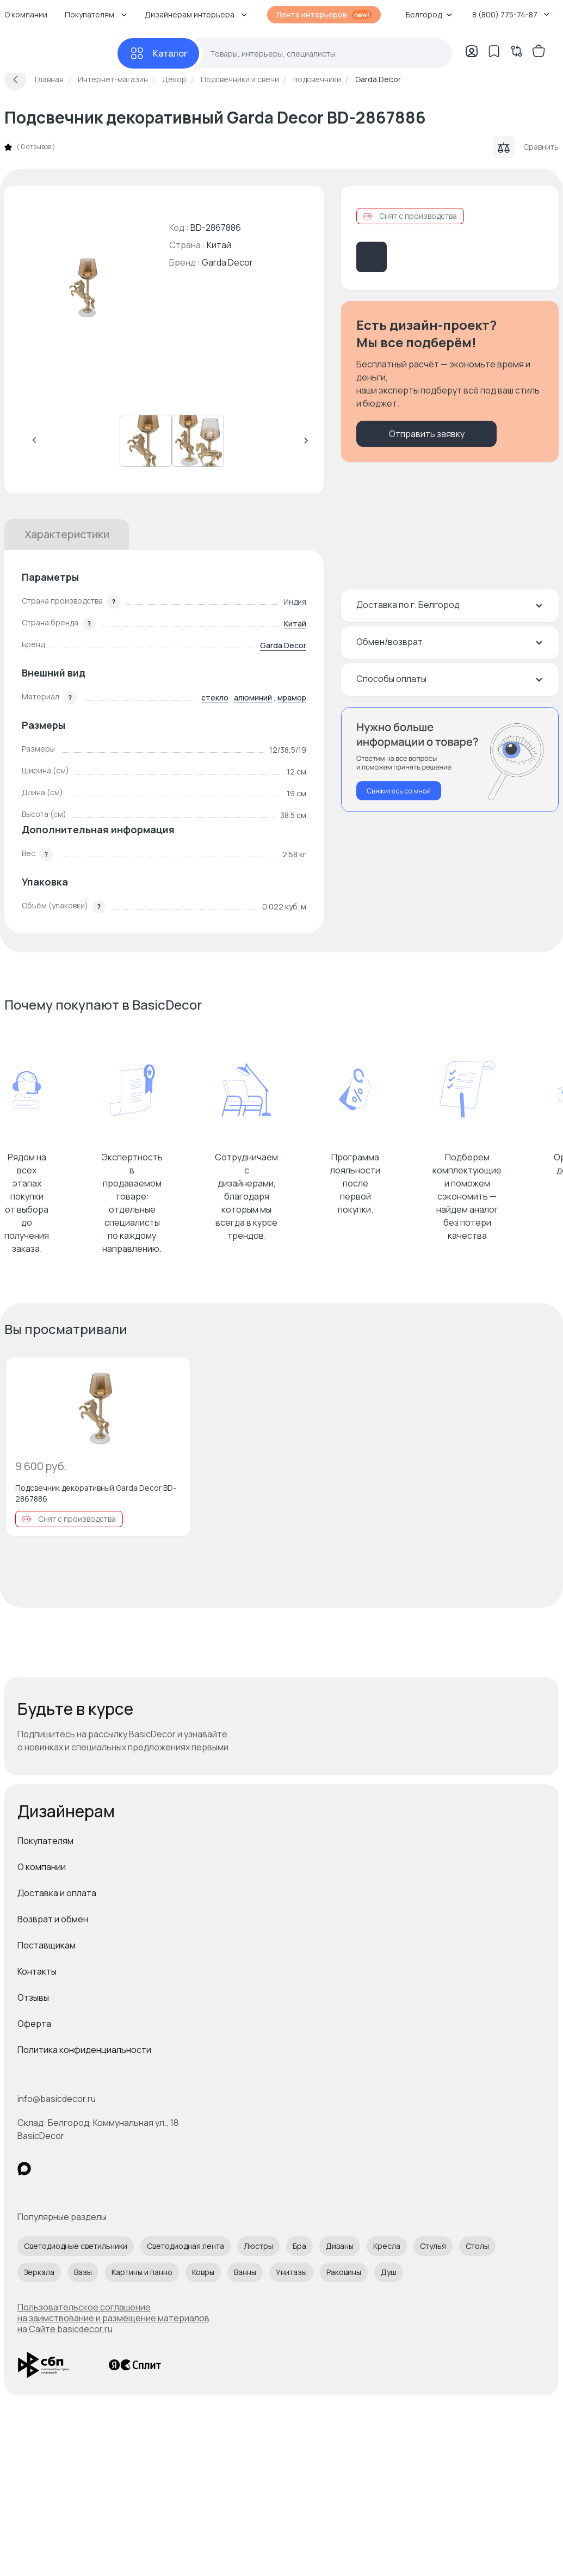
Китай (295, 623)
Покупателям (45, 1841)
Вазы (83, 2272)
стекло (214, 697)
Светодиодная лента (185, 2246)
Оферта (34, 2024)
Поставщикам (46, 1945)
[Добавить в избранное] (172, 1375)
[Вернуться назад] (15, 79)
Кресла (386, 2246)
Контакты (37, 1971)
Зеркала (39, 2272)
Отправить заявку (427, 434)
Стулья (433, 2246)
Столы (477, 2246)
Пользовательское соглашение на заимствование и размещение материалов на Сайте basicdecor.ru (113, 2318)
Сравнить (526, 147)
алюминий (253, 697)
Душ (389, 2272)
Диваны (340, 2246)
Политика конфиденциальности (84, 2050)
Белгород (429, 14)
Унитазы (291, 2272)
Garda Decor (227, 262)
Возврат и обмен (52, 1919)
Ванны (245, 2272)
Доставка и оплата (56, 1893)
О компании (41, 1867)
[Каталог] (158, 53)
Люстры (258, 2246)
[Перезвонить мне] (450, 759)
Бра (299, 2246)
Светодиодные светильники (75, 2246)
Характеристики (66, 534)
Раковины (343, 2272)
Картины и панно (142, 2272)
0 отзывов (36, 147)
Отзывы (33, 1997)
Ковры (203, 2272)
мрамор (291, 697)
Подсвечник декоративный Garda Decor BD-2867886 (95, 1493)
